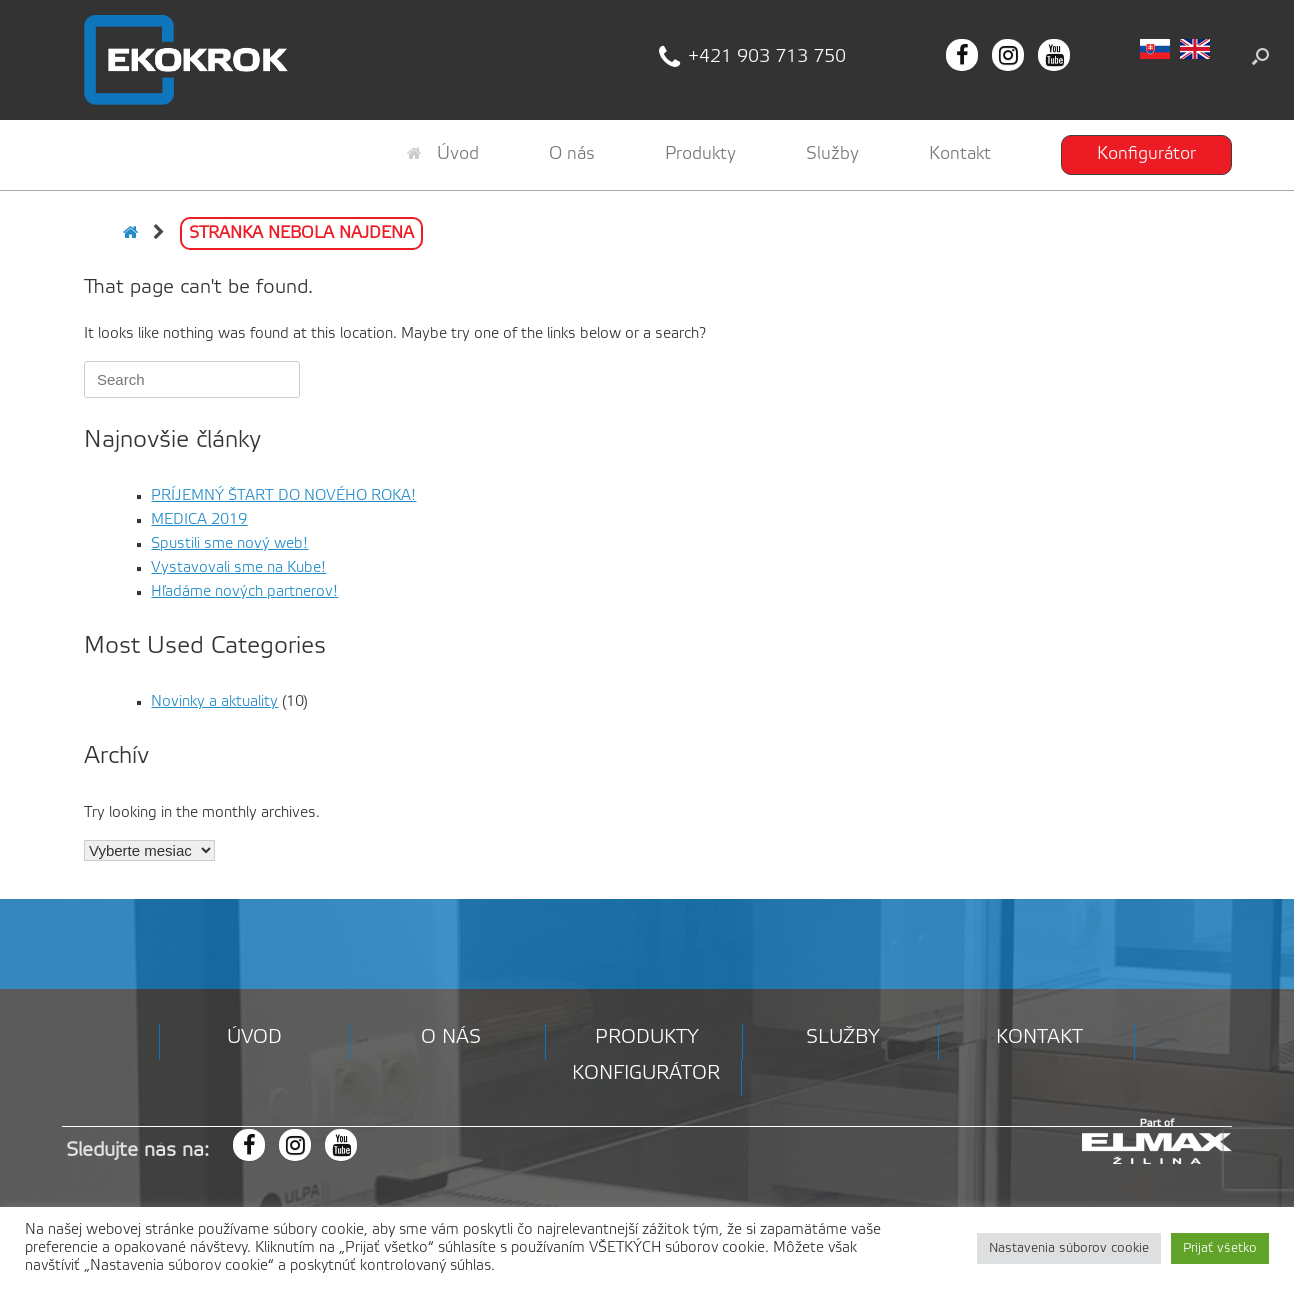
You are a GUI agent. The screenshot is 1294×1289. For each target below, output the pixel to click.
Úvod (443, 154)
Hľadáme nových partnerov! (244, 592)
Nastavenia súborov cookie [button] (1069, 1248)
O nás (572, 154)
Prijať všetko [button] (1220, 1248)
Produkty (700, 154)
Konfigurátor (1146, 154)
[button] (1260, 56)
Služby (832, 154)
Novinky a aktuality (214, 702)
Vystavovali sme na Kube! (238, 568)
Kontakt (960, 154)
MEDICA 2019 (199, 520)
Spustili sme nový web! (229, 544)
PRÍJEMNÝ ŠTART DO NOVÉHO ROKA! (283, 496)
